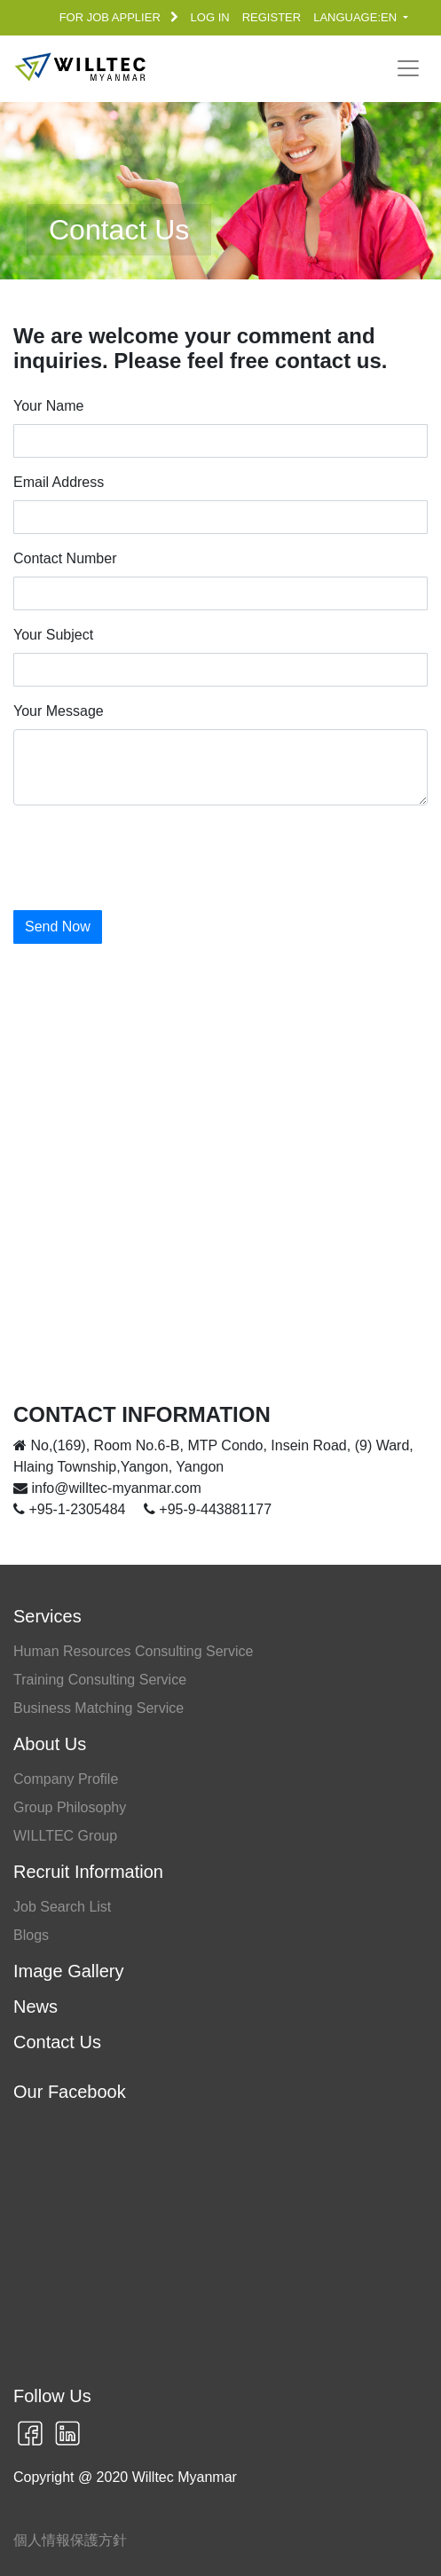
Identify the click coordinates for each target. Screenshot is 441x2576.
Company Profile (65, 1779)
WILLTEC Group (65, 1835)
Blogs (31, 1935)
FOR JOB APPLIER (118, 17)
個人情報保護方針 (70, 2540)
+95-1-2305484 (71, 1509)
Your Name (48, 405)
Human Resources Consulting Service (133, 1651)
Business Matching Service (98, 1708)
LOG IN (210, 17)
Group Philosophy (69, 1807)
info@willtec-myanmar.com (107, 1488)
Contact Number (65, 558)
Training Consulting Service (99, 1679)
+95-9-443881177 (208, 1509)
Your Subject (53, 634)
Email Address (58, 482)
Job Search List (62, 1906)
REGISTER (271, 17)
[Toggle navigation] (408, 68)
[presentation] (148, 854)
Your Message (58, 711)
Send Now (58, 926)
